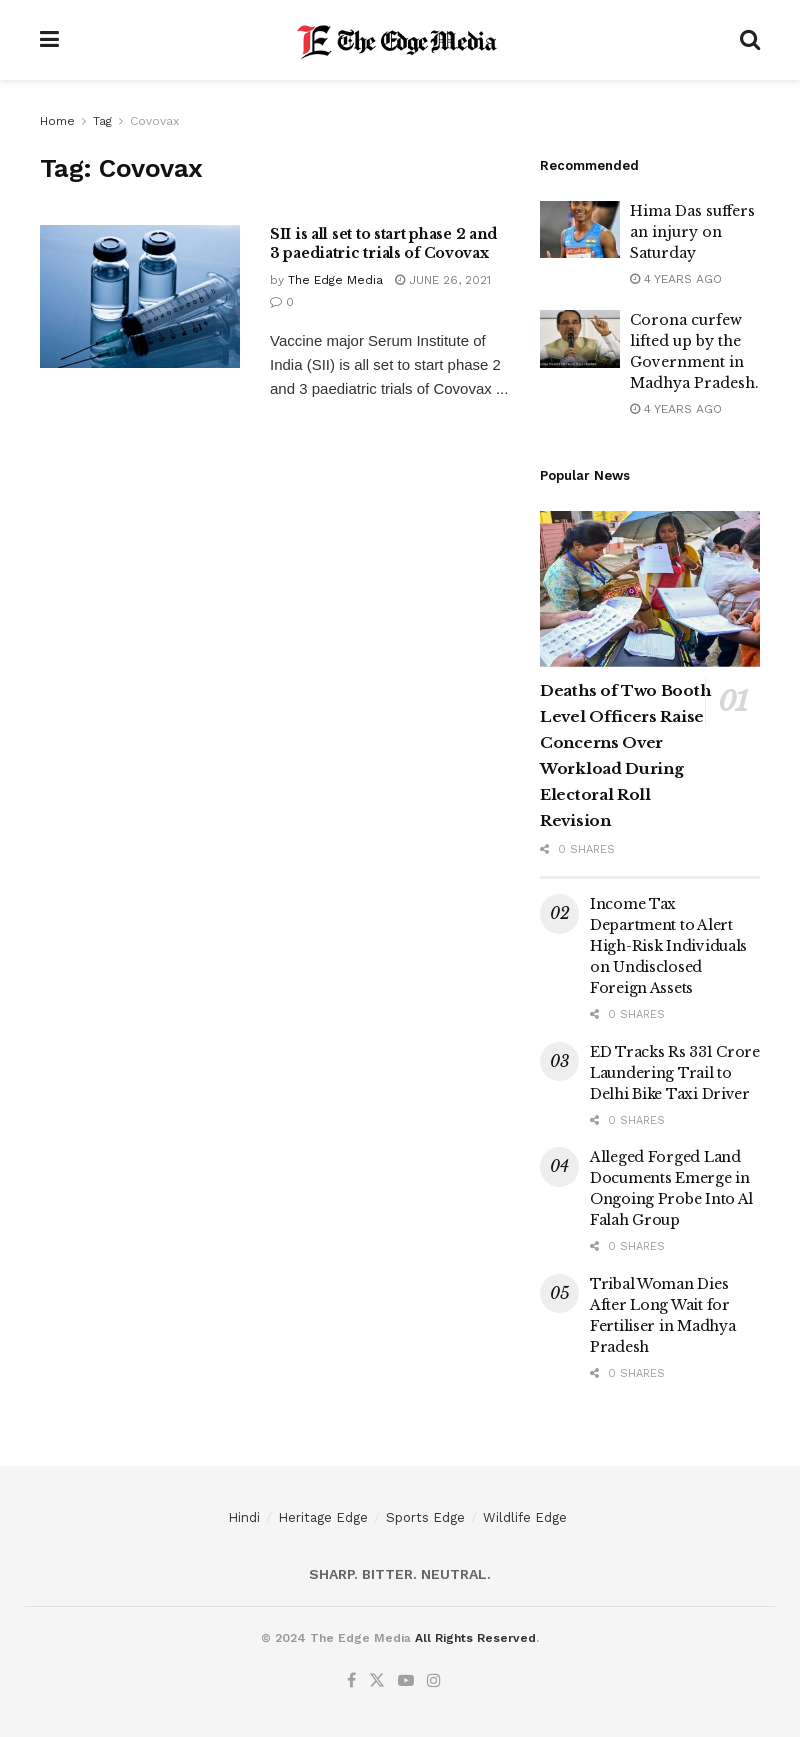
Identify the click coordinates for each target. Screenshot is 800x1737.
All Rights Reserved (475, 1638)
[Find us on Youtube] (406, 1681)
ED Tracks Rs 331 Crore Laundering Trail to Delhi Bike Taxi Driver (675, 1073)
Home (57, 121)
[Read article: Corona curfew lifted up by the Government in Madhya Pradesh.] (580, 338)
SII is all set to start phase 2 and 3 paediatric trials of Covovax (383, 244)
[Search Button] (750, 40)
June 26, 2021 (443, 280)
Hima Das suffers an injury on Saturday (692, 232)
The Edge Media (335, 280)
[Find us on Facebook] (351, 1681)
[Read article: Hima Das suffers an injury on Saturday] (580, 229)
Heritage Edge (323, 1517)
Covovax (154, 121)
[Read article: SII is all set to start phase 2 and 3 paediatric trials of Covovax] (140, 296)
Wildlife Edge (525, 1517)
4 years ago (676, 279)
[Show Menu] (49, 40)
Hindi (244, 1517)
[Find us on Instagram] (434, 1681)
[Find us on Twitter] (377, 1681)
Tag (102, 121)
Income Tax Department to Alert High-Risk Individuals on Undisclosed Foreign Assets (668, 946)
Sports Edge (425, 1517)
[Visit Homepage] (399, 40)
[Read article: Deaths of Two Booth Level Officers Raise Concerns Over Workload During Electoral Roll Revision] (650, 589)
